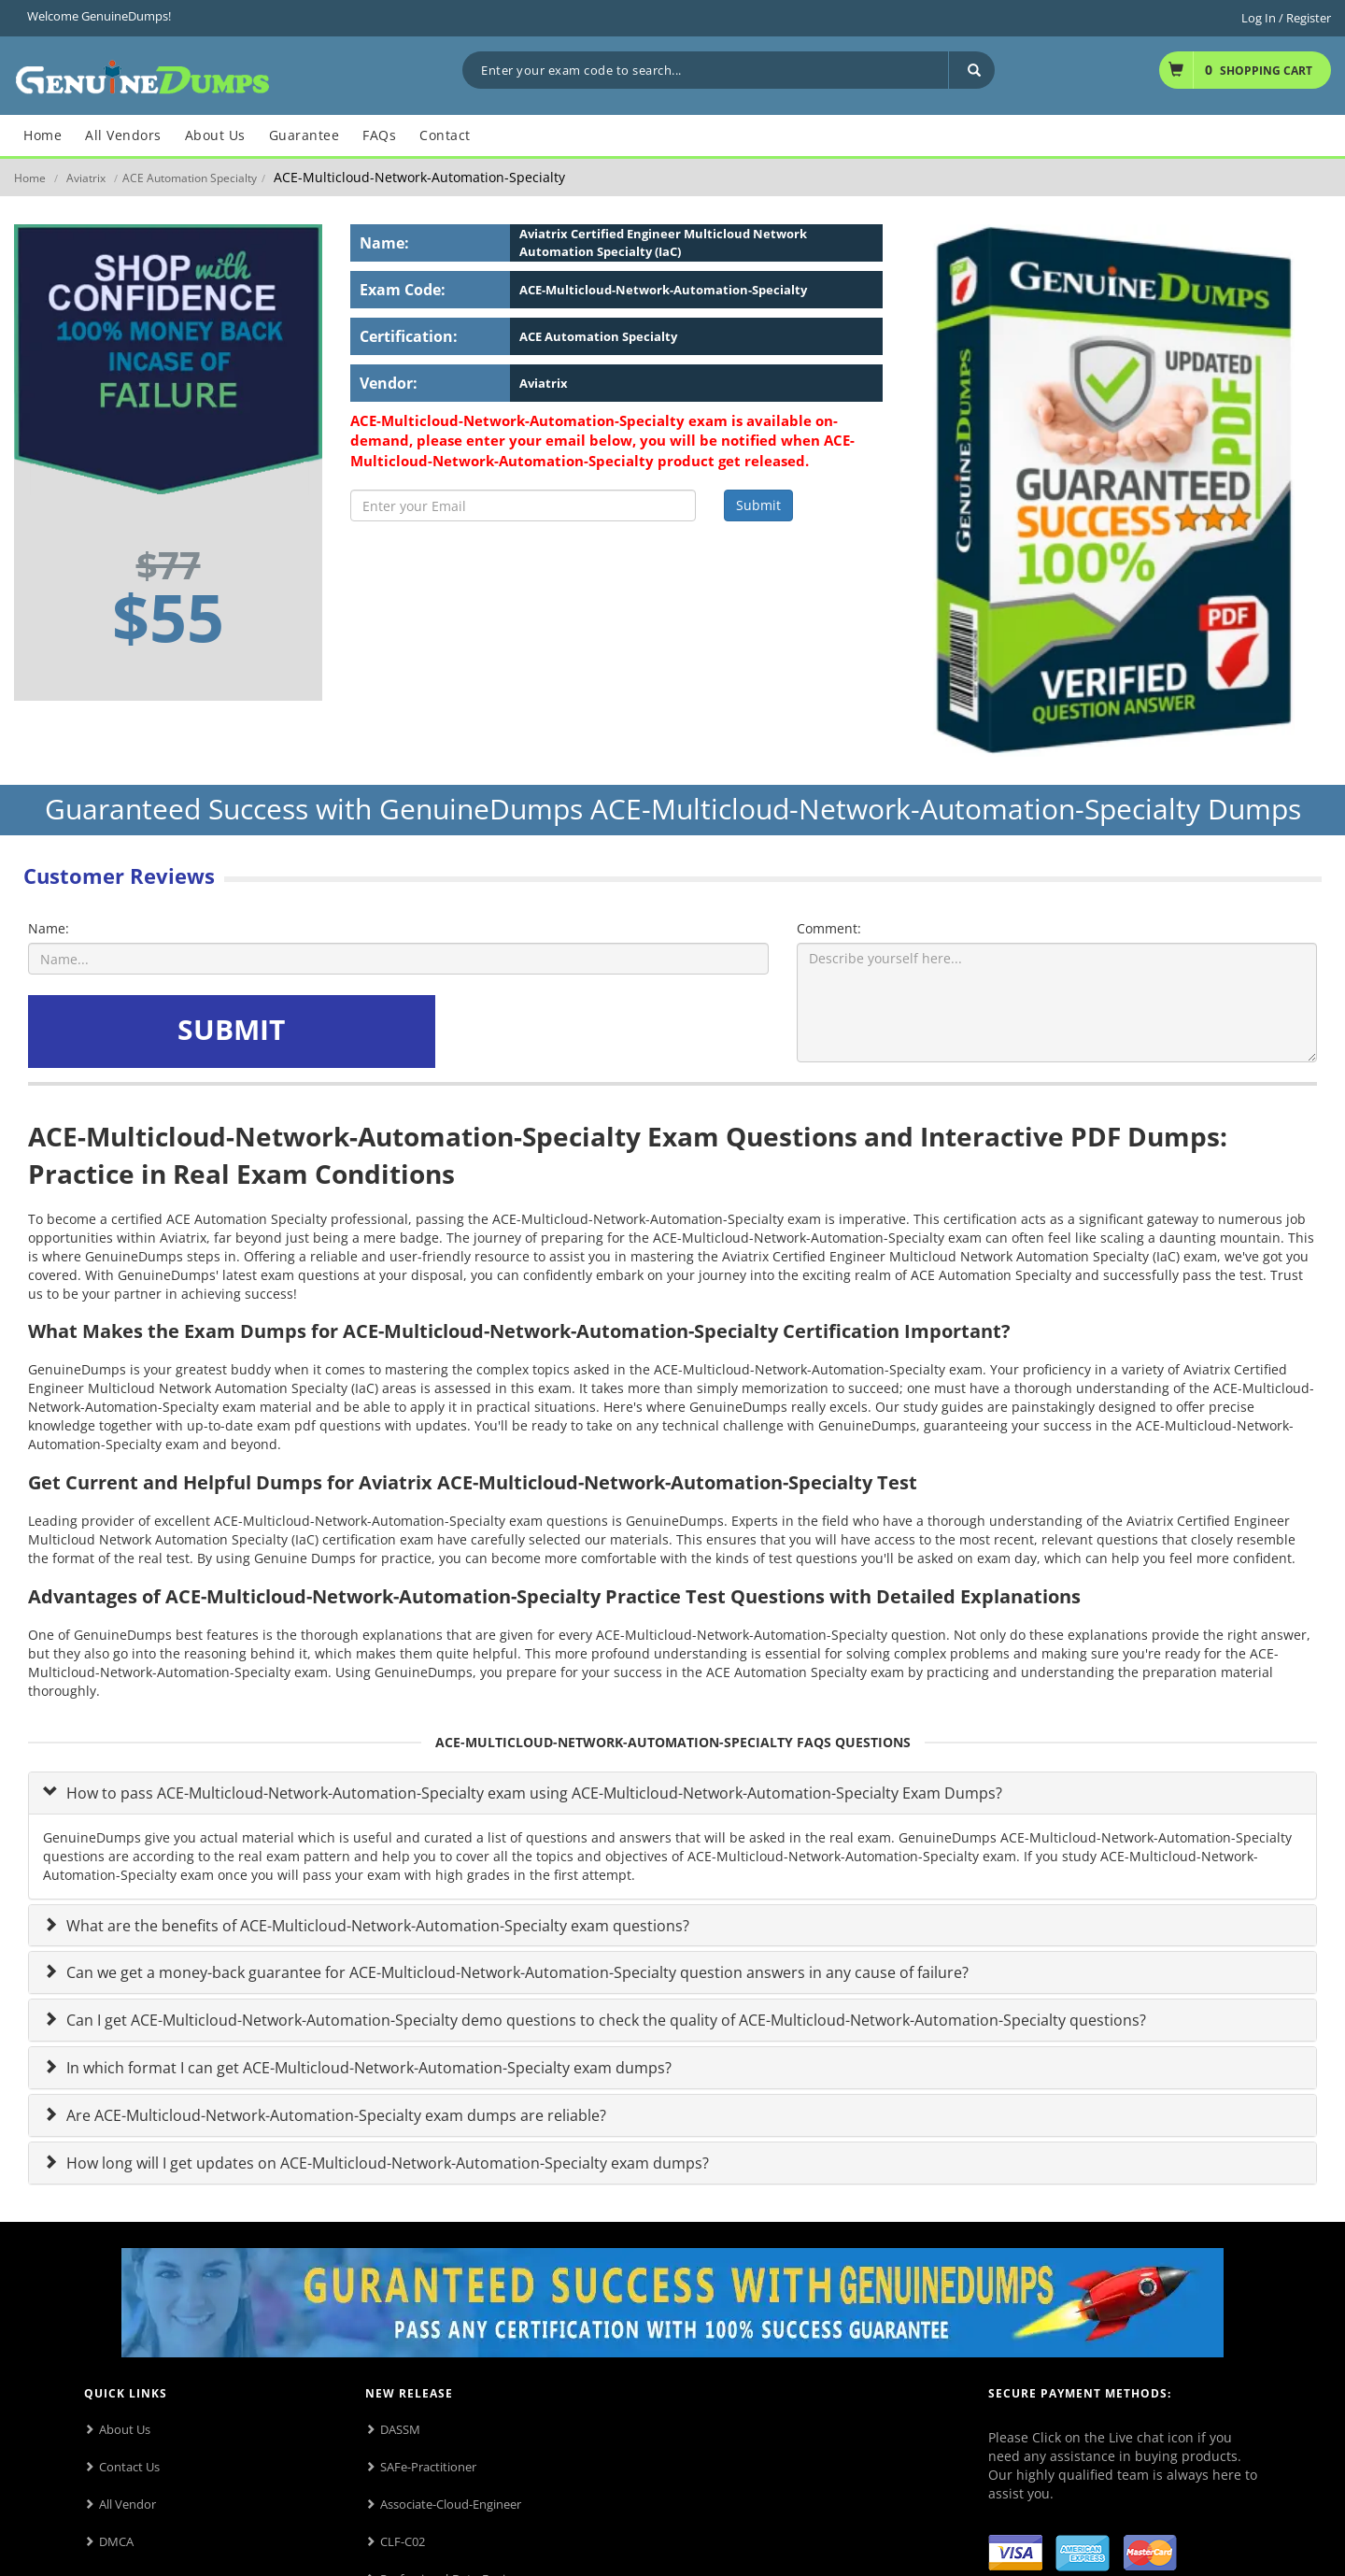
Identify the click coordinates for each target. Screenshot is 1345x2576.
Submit (758, 505)
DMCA (116, 2541)
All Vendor (127, 2504)
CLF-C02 (402, 2541)
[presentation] (582, 1031)
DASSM (400, 2429)
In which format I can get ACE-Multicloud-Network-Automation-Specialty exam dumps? (367, 2067)
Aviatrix (86, 178)
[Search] (971, 70)
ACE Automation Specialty (189, 178)
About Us (124, 2429)
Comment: (829, 928)
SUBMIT (231, 1029)
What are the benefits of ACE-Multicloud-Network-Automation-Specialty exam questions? (376, 1925)
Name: (48, 928)
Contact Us (129, 2466)
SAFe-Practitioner (428, 2466)
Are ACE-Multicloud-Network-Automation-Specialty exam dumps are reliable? (334, 2115)
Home (30, 178)
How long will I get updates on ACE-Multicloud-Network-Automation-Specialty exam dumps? (386, 2163)
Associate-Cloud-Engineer (450, 2504)
